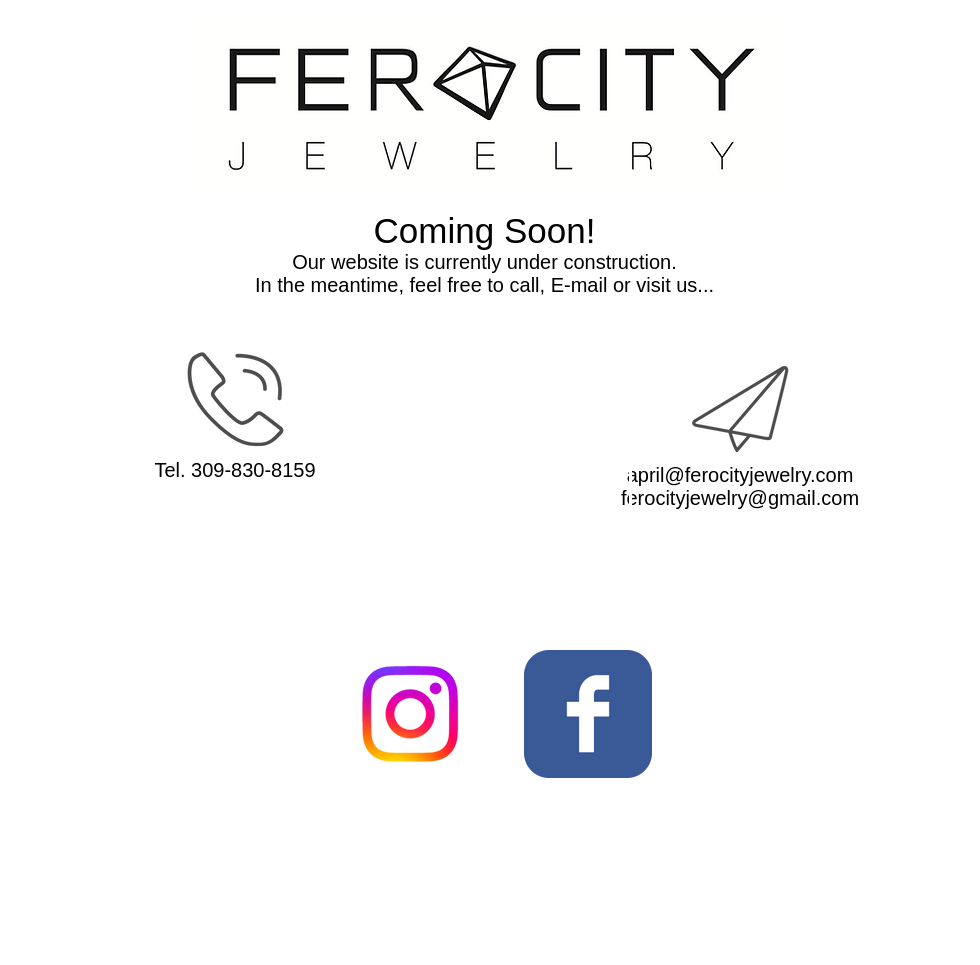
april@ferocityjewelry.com (740, 475)
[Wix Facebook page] (588, 714)
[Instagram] (410, 714)
